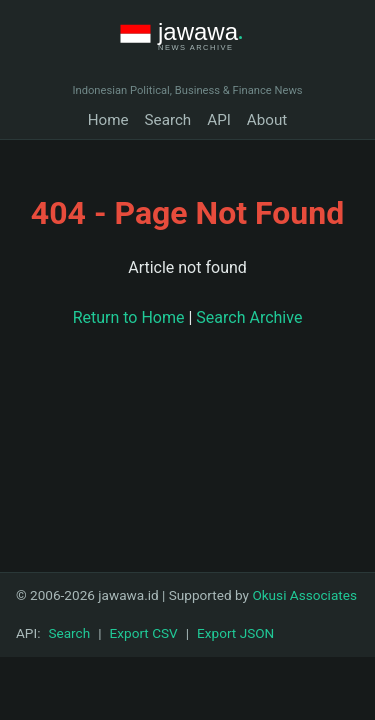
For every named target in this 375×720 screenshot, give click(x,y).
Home (108, 120)
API (219, 120)
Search (168, 120)
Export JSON (235, 633)
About (267, 120)
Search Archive (249, 317)
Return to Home (129, 317)
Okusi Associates (304, 595)
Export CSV (144, 633)
